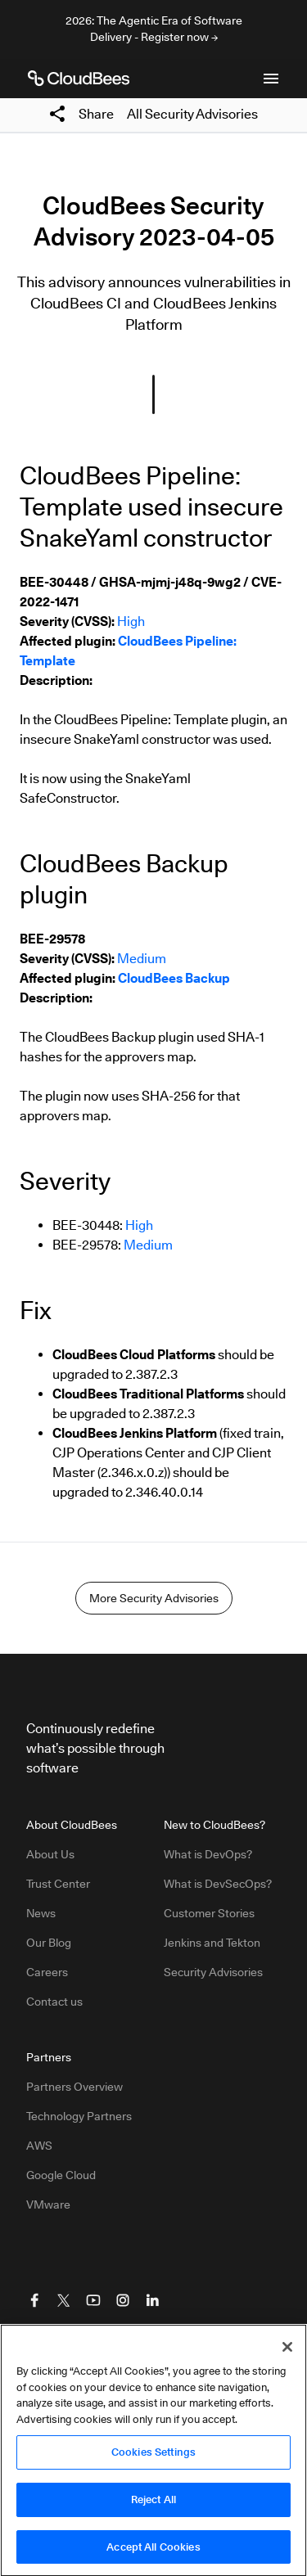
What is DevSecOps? (218, 1883)
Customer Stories (209, 1913)
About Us (50, 1854)
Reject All (153, 2504)
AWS (39, 2145)
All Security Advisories (192, 114)
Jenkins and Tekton (212, 1942)
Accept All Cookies (153, 2552)
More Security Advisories (154, 1598)
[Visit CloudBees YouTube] (93, 2300)
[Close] (287, 2353)
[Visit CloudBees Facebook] (34, 2300)
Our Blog (48, 1942)
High (131, 621)
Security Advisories (213, 1972)
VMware (48, 2204)
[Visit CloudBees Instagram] (123, 2300)
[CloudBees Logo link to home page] (78, 78)
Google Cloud (61, 2175)
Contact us (54, 2001)
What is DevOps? (208, 1854)
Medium (141, 958)
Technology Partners (79, 2116)
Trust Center (58, 1883)
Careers (47, 1972)
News (41, 1913)
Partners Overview (74, 2086)
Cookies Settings (153, 2457)
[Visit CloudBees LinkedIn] (152, 2300)
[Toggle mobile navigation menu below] (271, 78)
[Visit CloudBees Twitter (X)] (64, 2300)
